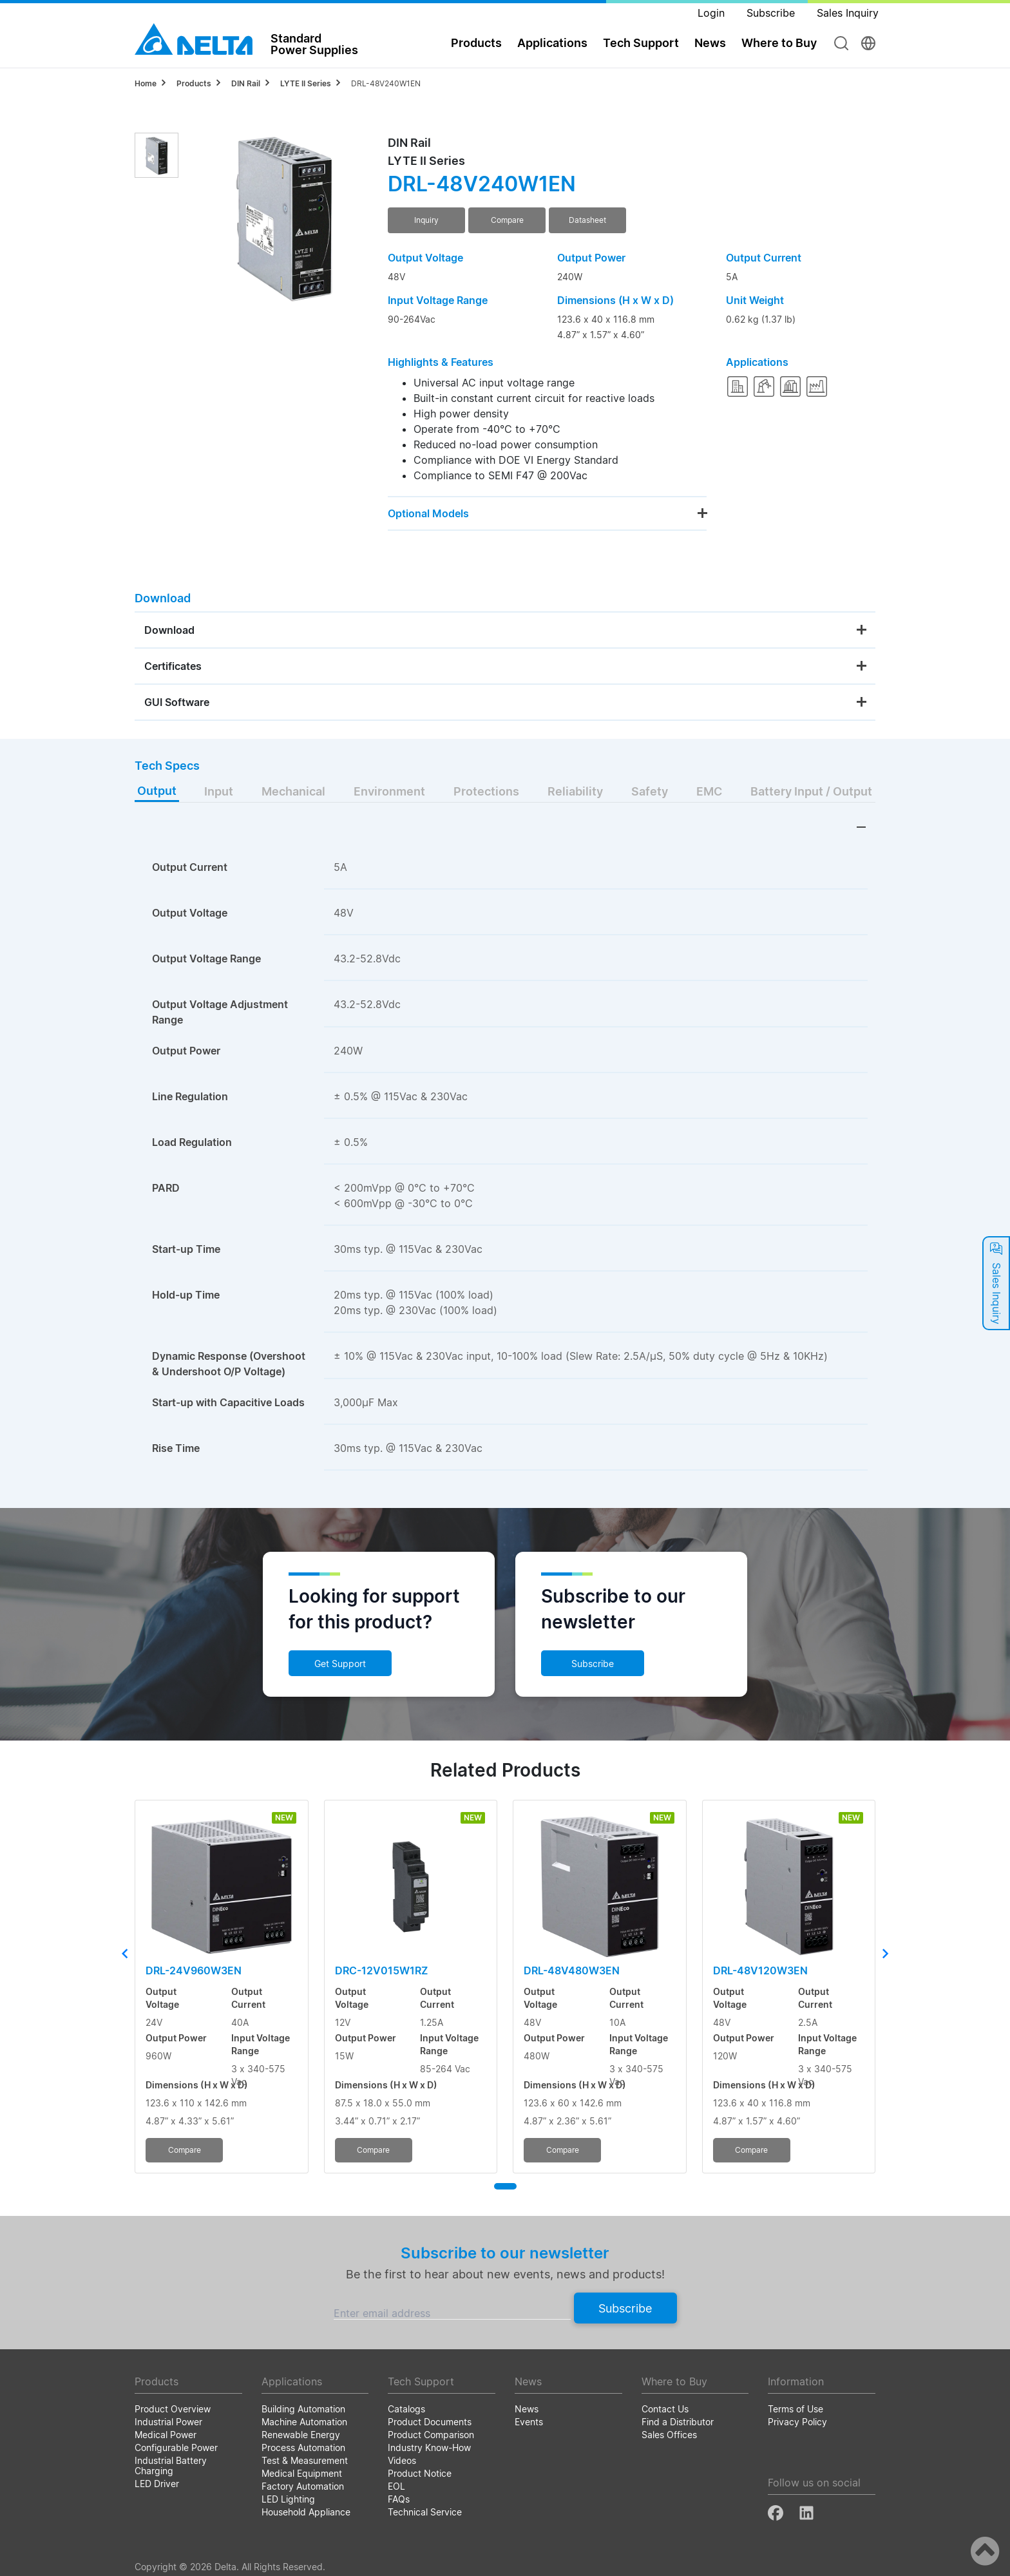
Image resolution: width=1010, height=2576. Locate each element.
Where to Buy (779, 43)
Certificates (173, 666)
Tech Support (641, 43)
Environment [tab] (389, 791)
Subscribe (592, 1663)
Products (476, 43)
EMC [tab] (709, 791)
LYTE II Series (305, 83)
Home (146, 83)
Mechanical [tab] (293, 791)
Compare (507, 220)
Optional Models (428, 513)
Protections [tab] (486, 791)
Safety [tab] (649, 791)
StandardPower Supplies (314, 44)
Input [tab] (218, 791)
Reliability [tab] (575, 791)
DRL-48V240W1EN (386, 83)
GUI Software (176, 702)
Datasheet (587, 220)
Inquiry (426, 220)
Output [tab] (156, 790)
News (710, 43)
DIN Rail (245, 83)
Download (169, 630)
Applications (552, 43)
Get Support (340, 1663)
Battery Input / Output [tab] (811, 791)
